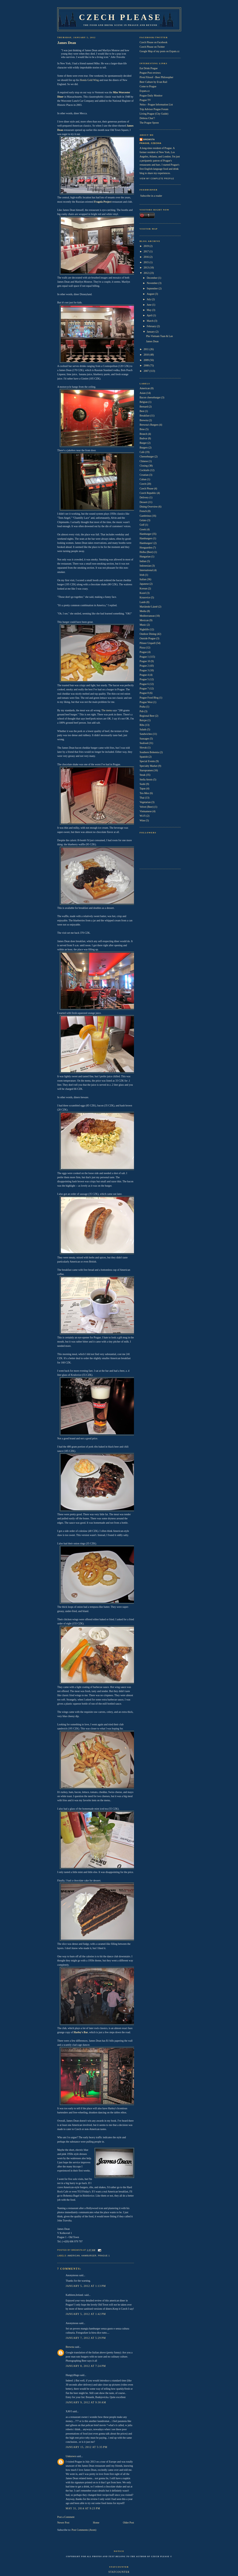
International (146, 570)
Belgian (144, 402)
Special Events (147, 761)
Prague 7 (144, 688)
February (152, 326)
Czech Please (120, 17)
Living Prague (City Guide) (154, 113)
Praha (143, 706)
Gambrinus (145, 515)
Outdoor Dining (148, 634)
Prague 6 (144, 684)
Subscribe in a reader (151, 195)
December (152, 277)
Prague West (146, 702)
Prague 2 (144, 665)
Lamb (143, 602)
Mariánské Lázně (149, 606)
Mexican (144, 620)
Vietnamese (146, 811)
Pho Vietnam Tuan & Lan (159, 336)
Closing (144, 465)
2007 (146, 371)
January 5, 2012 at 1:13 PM (86, 2286)
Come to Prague (148, 86)
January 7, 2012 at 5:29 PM (86, 2338)
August (151, 294)
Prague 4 (144, 674)
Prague (143, 652)
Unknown (71, 2456)
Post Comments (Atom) (83, 2530)
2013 (146, 267)
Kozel (143, 593)
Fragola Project (103, 201)
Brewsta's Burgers (149, 424)
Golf (142, 524)
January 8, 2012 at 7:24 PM (86, 2366)
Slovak (143, 747)
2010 (146, 354)
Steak (142, 774)
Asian (143, 393)
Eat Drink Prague (149, 68)
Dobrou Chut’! (147, 118)
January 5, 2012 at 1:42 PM (86, 2314)
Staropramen (146, 770)
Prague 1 (104, 2255)
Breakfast (144, 415)
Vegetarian (145, 802)
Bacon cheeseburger (150, 397)
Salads (143, 729)
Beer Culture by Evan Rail (153, 82)
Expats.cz (145, 91)
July (149, 299)
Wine (142, 820)
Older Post (128, 2522)
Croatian (144, 474)
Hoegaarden (146, 547)
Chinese (144, 461)
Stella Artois (146, 779)
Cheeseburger (147, 456)
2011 (146, 349)
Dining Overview (149, 506)
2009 (146, 360)
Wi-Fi (143, 815)
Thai (142, 797)
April (150, 315)
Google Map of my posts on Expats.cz (159, 51)
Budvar (143, 438)
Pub (142, 711)
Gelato (143, 520)
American (74, 2255)
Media (143, 611)
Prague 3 (144, 670)
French (143, 511)
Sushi (142, 784)
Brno (142, 429)
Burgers (144, 447)
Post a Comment (65, 2517)
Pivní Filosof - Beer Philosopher (156, 77)
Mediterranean (147, 615)
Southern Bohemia (149, 752)
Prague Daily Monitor (151, 95)
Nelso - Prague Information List (156, 104)
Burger (143, 443)
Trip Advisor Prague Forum (154, 109)
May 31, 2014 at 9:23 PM (83, 2508)
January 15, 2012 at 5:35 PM (86, 2447)
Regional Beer (147, 715)
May (149, 310)
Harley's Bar (81, 2032)
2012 (146, 273)
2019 (146, 246)
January (151, 331)
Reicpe (143, 720)
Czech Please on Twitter (152, 46)
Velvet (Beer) (147, 806)
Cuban (143, 479)
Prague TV (145, 100)
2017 (146, 251)
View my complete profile (157, 178)
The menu (106, 710)
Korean (143, 588)
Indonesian (145, 565)
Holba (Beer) (146, 552)
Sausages (144, 738)
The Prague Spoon (149, 122)
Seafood (144, 743)
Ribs (142, 725)
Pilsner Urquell (147, 643)
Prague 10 (145, 661)
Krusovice (145, 597)
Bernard (144, 406)
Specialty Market (148, 766)
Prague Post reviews (150, 72)
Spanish (144, 756)
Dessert (143, 502)
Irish (142, 574)
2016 (146, 257)
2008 (146, 365)
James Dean (66, 43)
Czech (143, 483)
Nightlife (144, 629)
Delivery (144, 497)
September (152, 288)
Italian (143, 579)
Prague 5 (144, 679)
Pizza (142, 647)
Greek (143, 529)
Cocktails (144, 470)
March (150, 320)
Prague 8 (144, 693)
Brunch (143, 434)
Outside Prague (147, 638)
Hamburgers (146, 538)
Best (142, 411)
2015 (146, 262)
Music (143, 624)
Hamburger (88, 2255)
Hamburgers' (146, 543)
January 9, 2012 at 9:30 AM (86, 2402)
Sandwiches (146, 734)
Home (96, 2522)
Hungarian (145, 556)
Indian (143, 561)
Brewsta (70, 2347)
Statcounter (118, 2572)
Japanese (144, 583)
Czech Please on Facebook (153, 42)
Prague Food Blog (149, 697)
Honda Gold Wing (89, 80)
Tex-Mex (144, 793)
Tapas (143, 788)
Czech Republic (148, 493)
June (149, 304)
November (152, 283)
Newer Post (63, 2522)
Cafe (142, 452)
